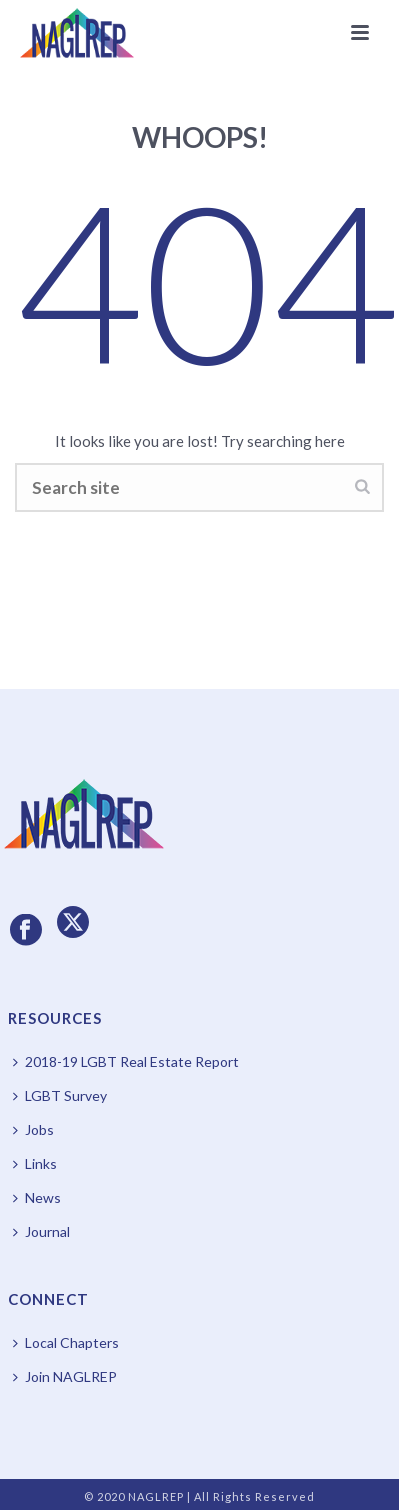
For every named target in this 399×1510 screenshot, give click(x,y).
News (37, 1197)
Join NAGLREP (65, 1376)
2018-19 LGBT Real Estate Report (126, 1061)
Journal (41, 1231)
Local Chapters (66, 1342)
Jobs (33, 1129)
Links (35, 1163)
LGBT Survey (60, 1095)
